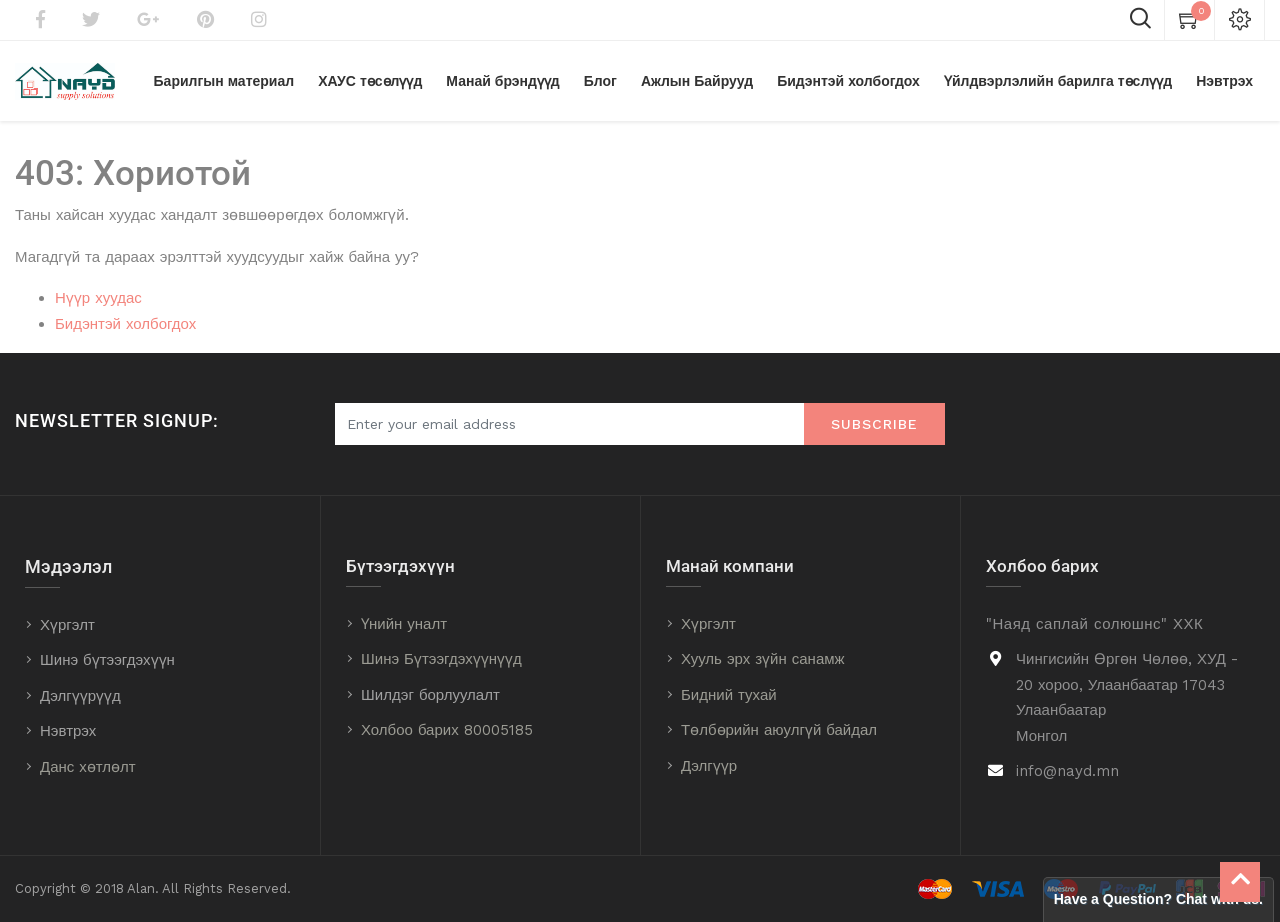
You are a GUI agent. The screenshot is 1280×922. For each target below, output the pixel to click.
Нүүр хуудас (98, 298)
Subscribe (874, 424)
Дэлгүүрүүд (80, 696)
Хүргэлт (67, 625)
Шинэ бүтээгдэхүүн (107, 660)
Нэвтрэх (68, 731)
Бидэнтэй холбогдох (125, 324)
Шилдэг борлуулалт (430, 695)
